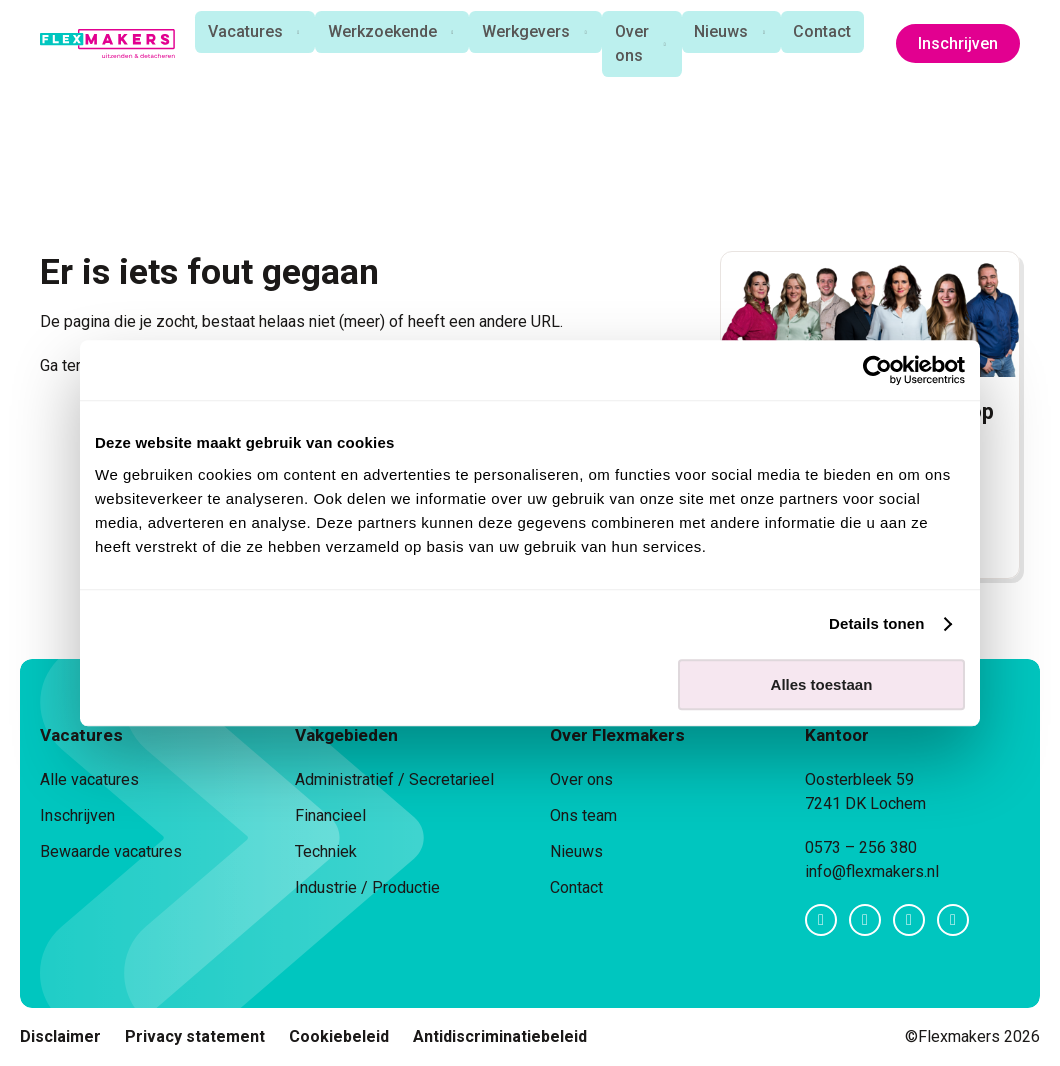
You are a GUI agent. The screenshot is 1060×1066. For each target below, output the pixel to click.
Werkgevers (523, 32)
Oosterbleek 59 (859, 779)
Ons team (583, 815)
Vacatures (238, 32)
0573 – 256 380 (861, 847)
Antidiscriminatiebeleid (500, 1036)
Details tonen (876, 623)
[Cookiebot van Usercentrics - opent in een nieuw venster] (877, 370)
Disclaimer (60, 1036)
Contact (825, 32)
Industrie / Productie (367, 887)
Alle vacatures (89, 779)
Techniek (326, 851)
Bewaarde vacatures (111, 851)
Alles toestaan (822, 684)
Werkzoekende (377, 32)
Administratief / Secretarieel (394, 779)
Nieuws (722, 32)
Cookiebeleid (339, 1036)
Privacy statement (195, 1036)
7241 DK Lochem (865, 803)
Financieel (330, 815)
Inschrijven (958, 45)
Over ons (631, 44)
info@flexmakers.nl (872, 871)
